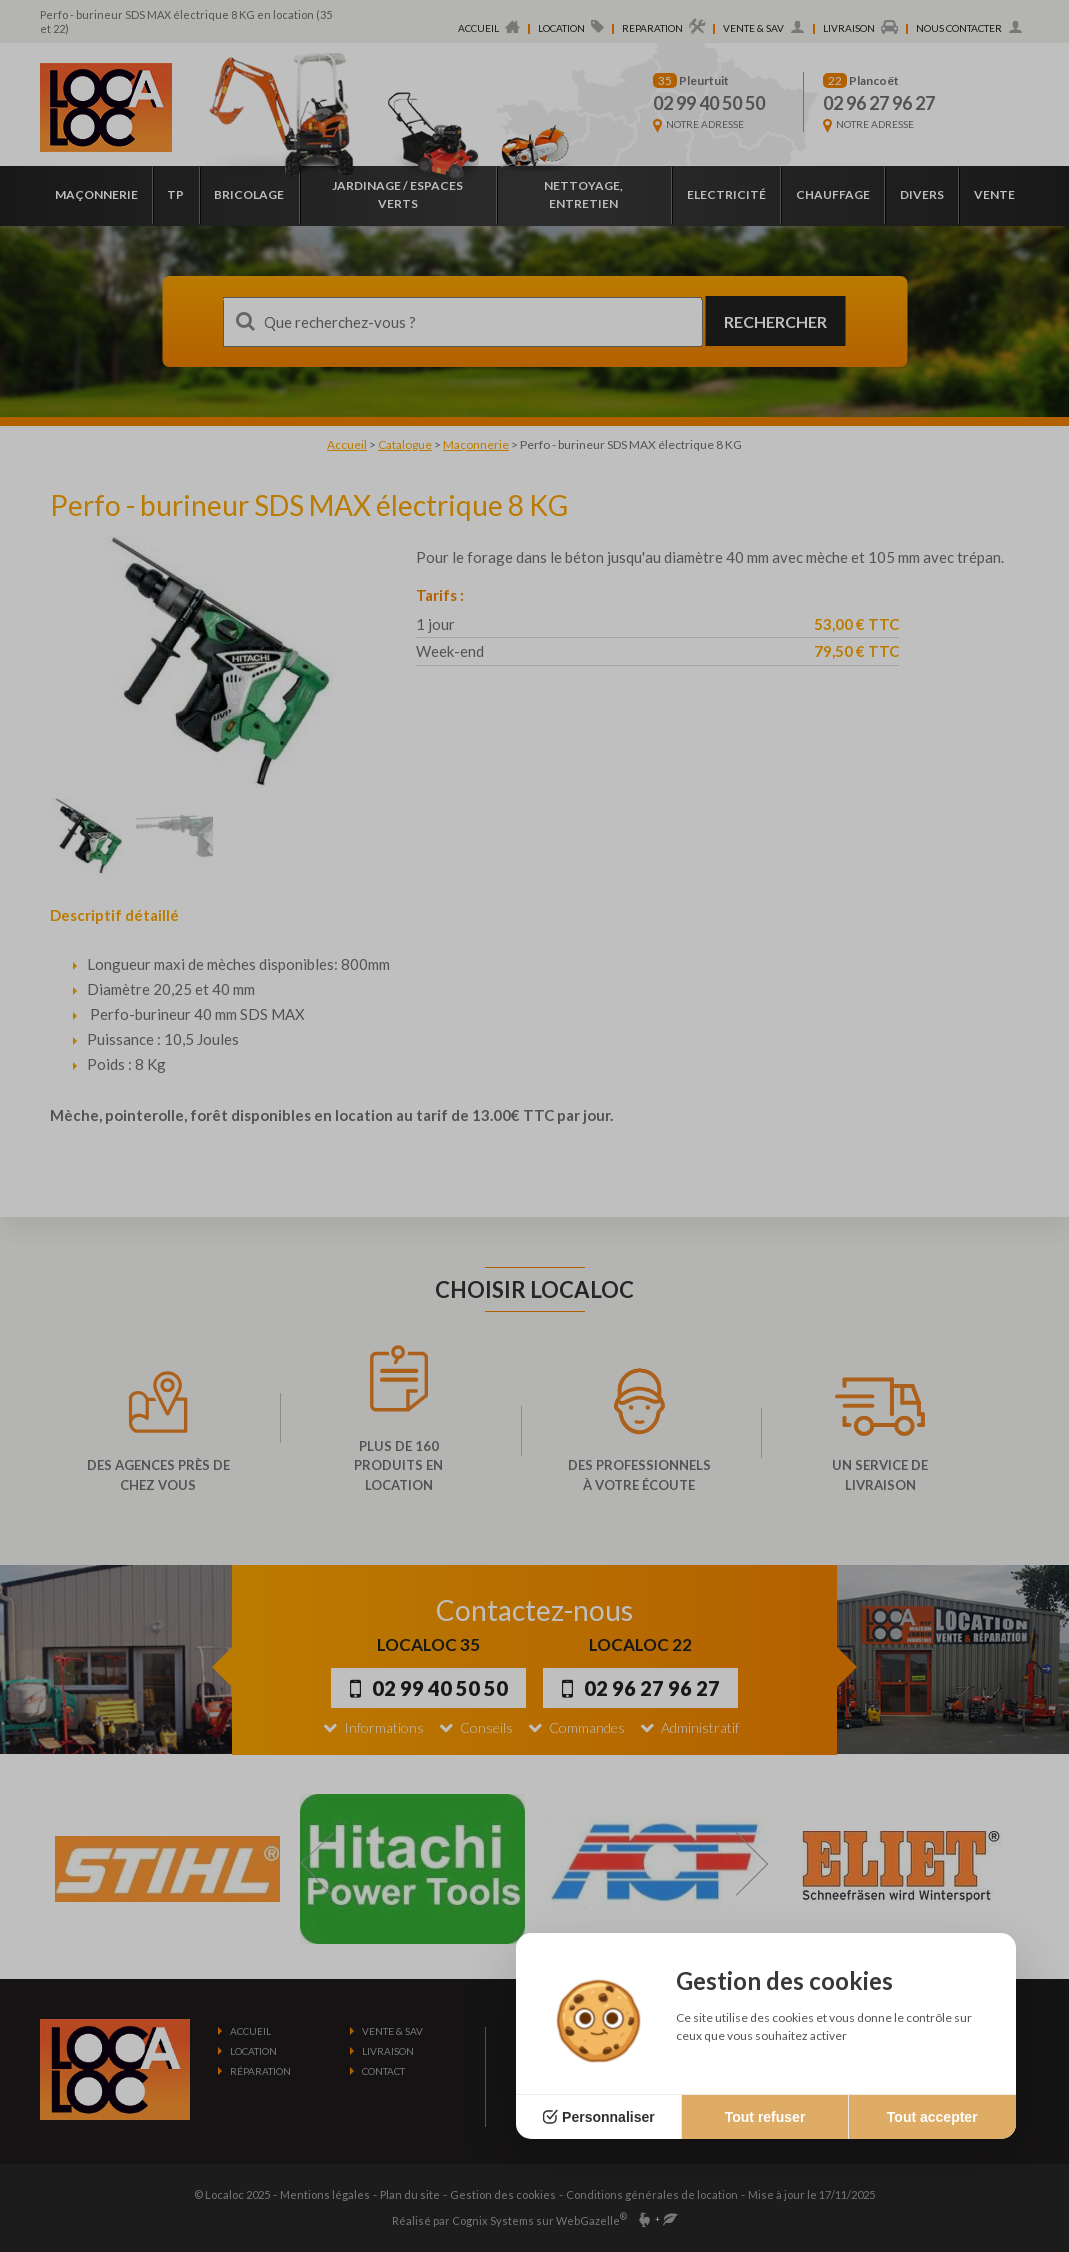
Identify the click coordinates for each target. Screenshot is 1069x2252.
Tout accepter (932, 2117)
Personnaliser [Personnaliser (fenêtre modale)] (608, 2117)
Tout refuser (765, 2117)
